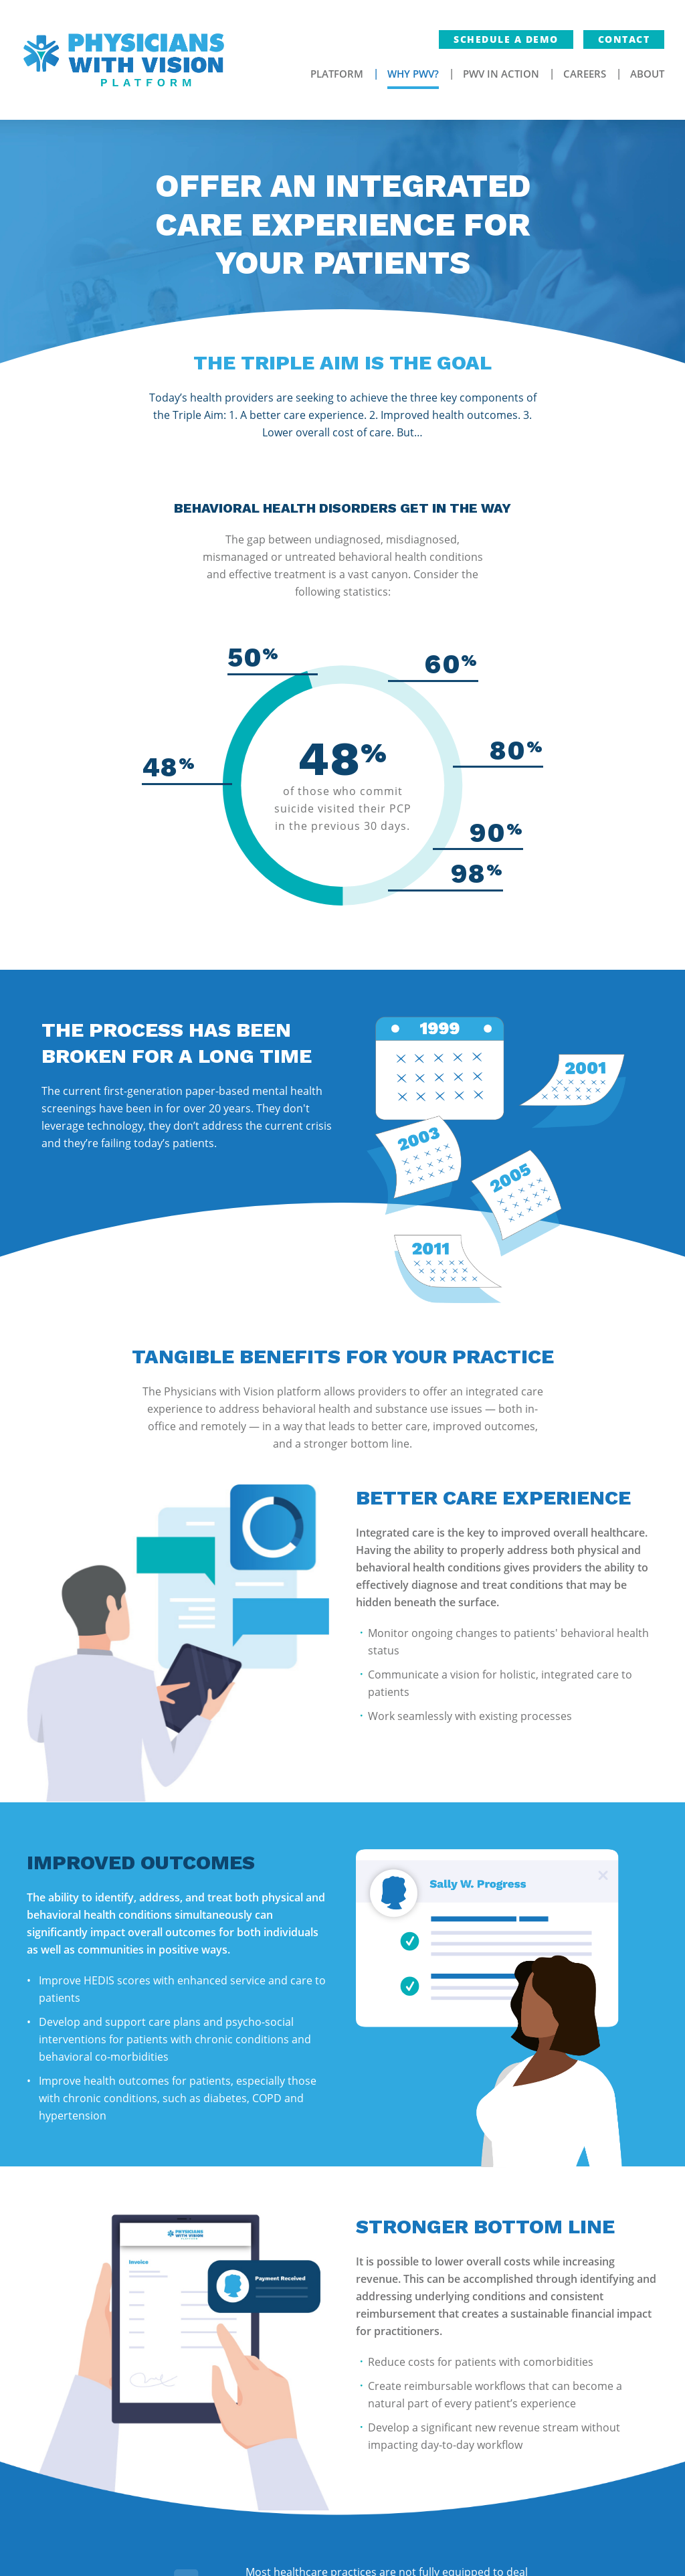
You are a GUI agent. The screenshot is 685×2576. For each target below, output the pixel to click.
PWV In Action (501, 73)
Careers (584, 73)
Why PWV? (413, 73)
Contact (624, 39)
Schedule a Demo (506, 39)
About (647, 73)
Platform (336, 73)
